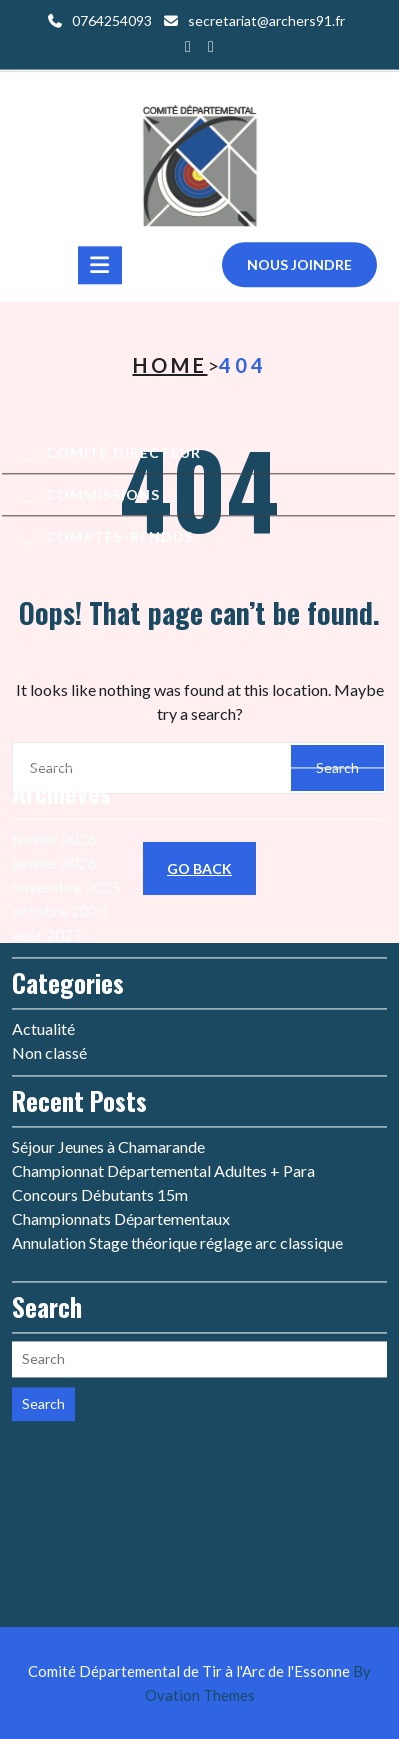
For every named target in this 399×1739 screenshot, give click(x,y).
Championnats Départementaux (121, 1068)
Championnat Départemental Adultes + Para (163, 1020)
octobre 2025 (59, 760)
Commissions (103, 501)
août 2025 (47, 784)
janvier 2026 (54, 712)
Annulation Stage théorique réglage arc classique (177, 1092)
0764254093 (112, 18)
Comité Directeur (123, 459)
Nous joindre (299, 271)
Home (170, 365)
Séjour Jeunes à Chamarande (108, 996)
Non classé (49, 902)
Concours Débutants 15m (100, 1044)
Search (43, 1253)
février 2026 (54, 688)
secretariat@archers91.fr (266, 18)
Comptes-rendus (119, 543)
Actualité (43, 878)
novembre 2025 (66, 736)
